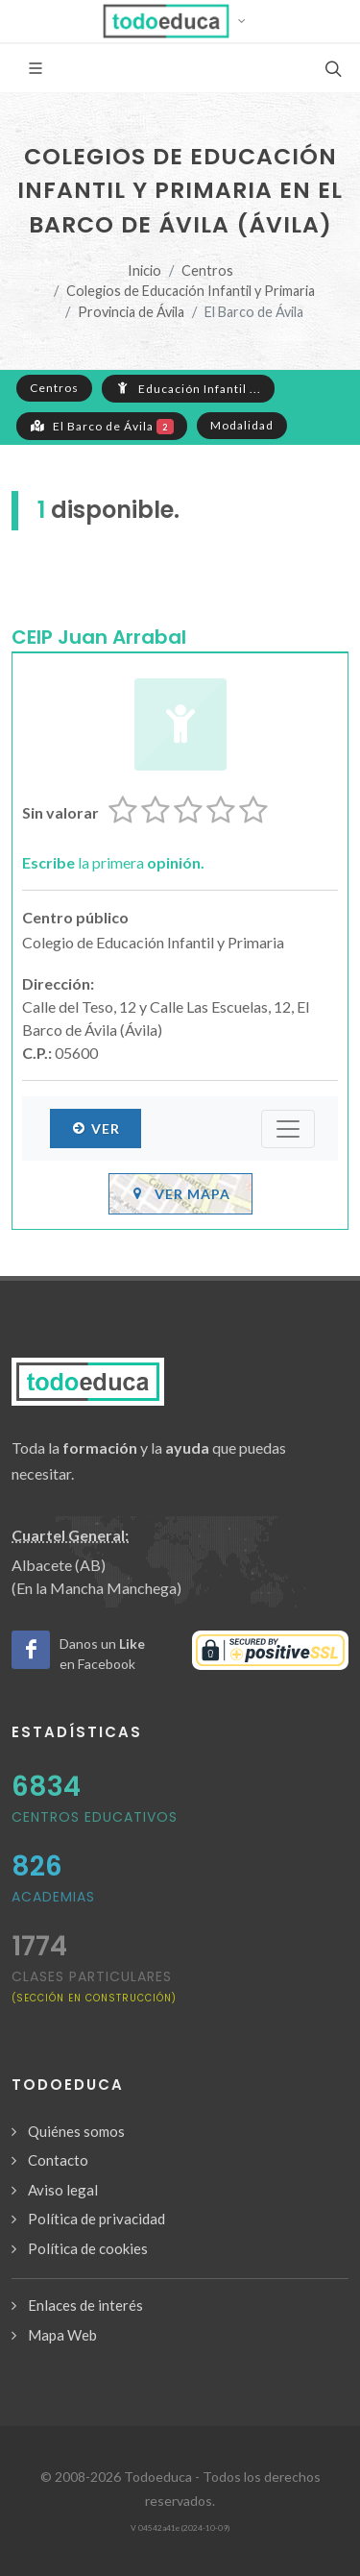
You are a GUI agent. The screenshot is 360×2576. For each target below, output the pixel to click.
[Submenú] (288, 1129)
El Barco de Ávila (102, 425)
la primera (113, 862)
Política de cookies (88, 2248)
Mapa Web (62, 2334)
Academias (53, 1896)
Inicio (144, 270)
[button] (180, 21)
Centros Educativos (95, 1817)
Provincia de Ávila (131, 312)
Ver (95, 1128)
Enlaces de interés (85, 2305)
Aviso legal (63, 2189)
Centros (207, 270)
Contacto (58, 2160)
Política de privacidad (96, 2218)
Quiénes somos (76, 2131)
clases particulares (94, 1985)
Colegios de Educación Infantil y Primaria (190, 290)
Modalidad (242, 425)
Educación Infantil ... (188, 388)
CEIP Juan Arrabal (99, 637)
